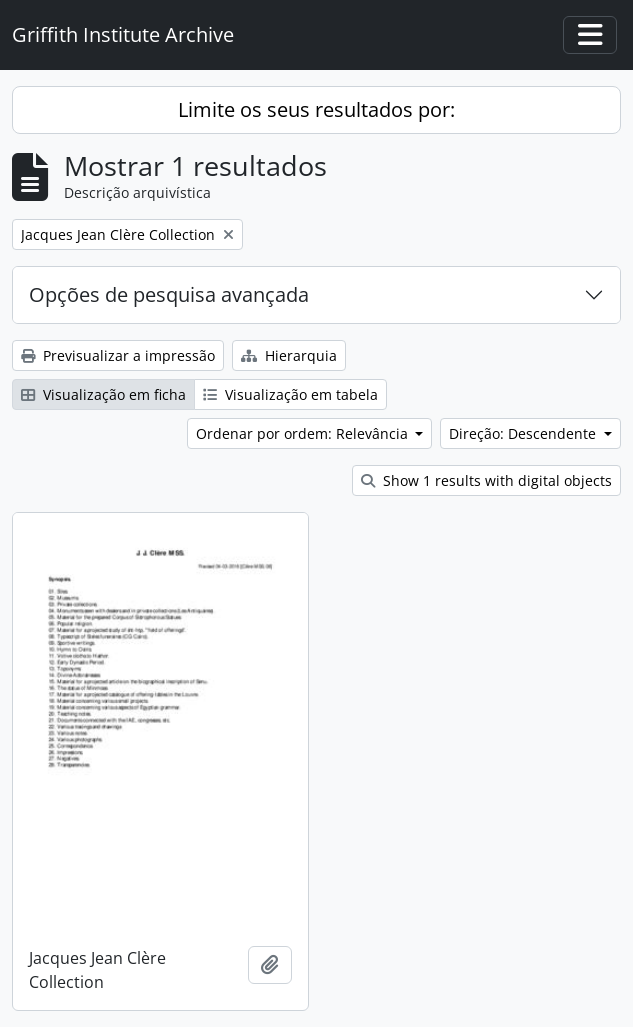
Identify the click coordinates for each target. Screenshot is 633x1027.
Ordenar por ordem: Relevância (304, 433)
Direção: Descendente (524, 433)
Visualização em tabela (290, 394)
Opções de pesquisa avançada (169, 294)
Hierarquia (289, 355)
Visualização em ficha (103, 394)
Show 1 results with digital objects (486, 480)
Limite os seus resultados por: (316, 109)
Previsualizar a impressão (118, 355)
